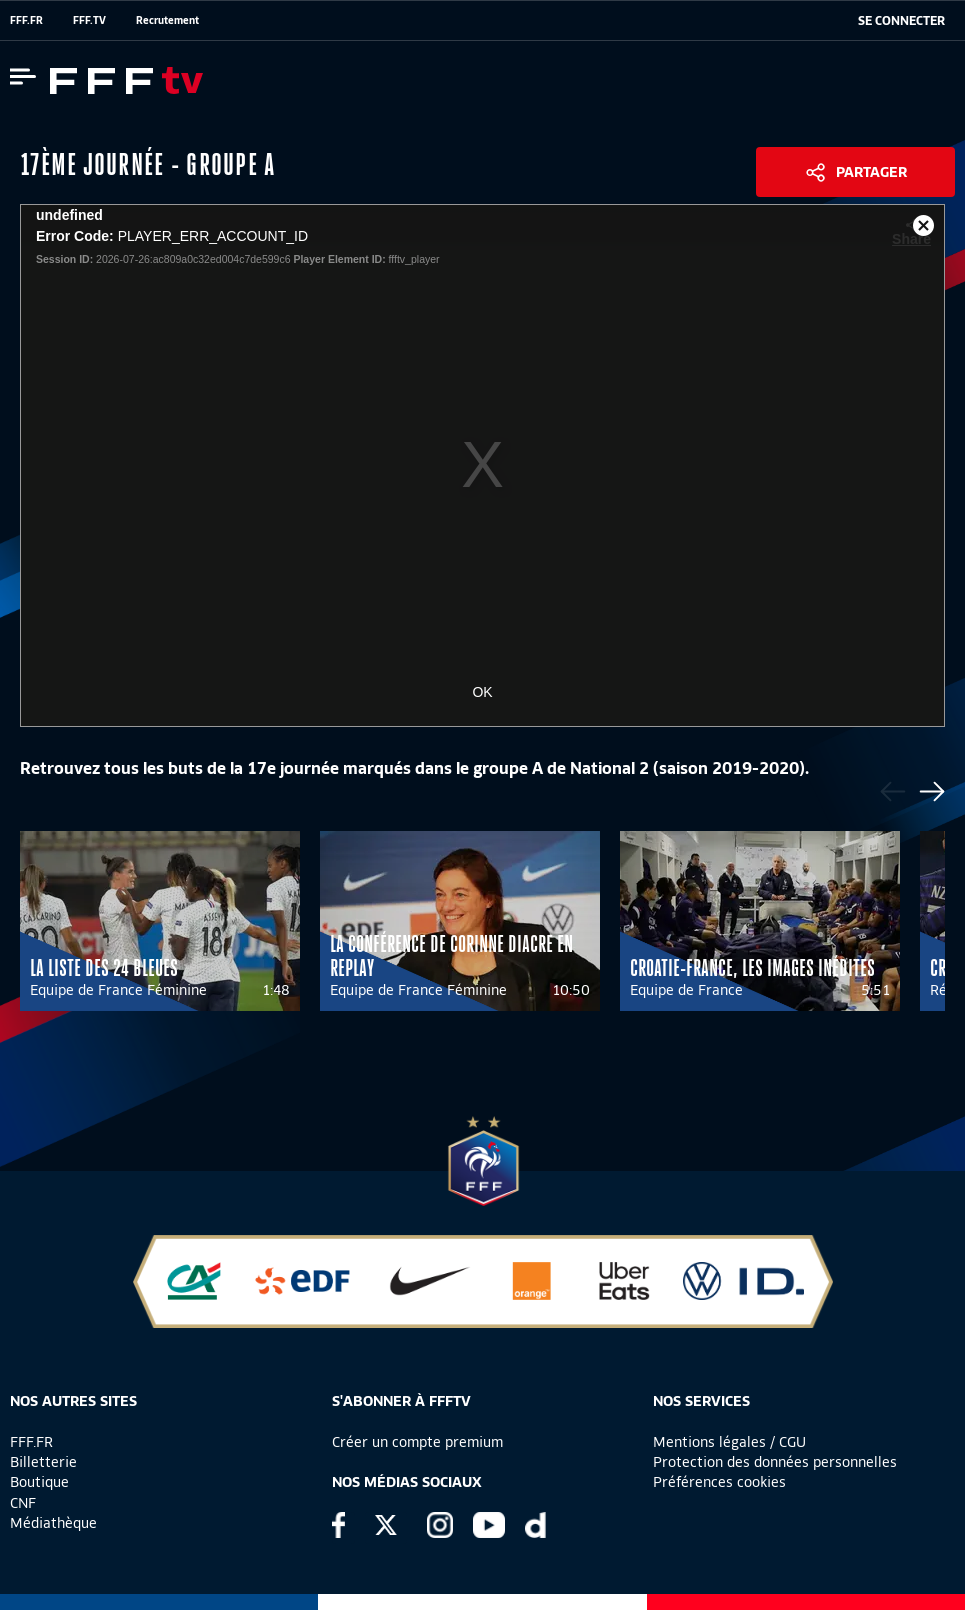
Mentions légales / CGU (729, 1442)
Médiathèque (53, 1523)
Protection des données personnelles (775, 1462)
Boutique (39, 1482)
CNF (23, 1503)
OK (482, 692)
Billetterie (43, 1462)
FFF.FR (26, 20)
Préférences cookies (719, 1482)
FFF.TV (89, 20)
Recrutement (167, 20)
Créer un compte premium (417, 1442)
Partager (871, 172)
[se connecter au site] (901, 21)
